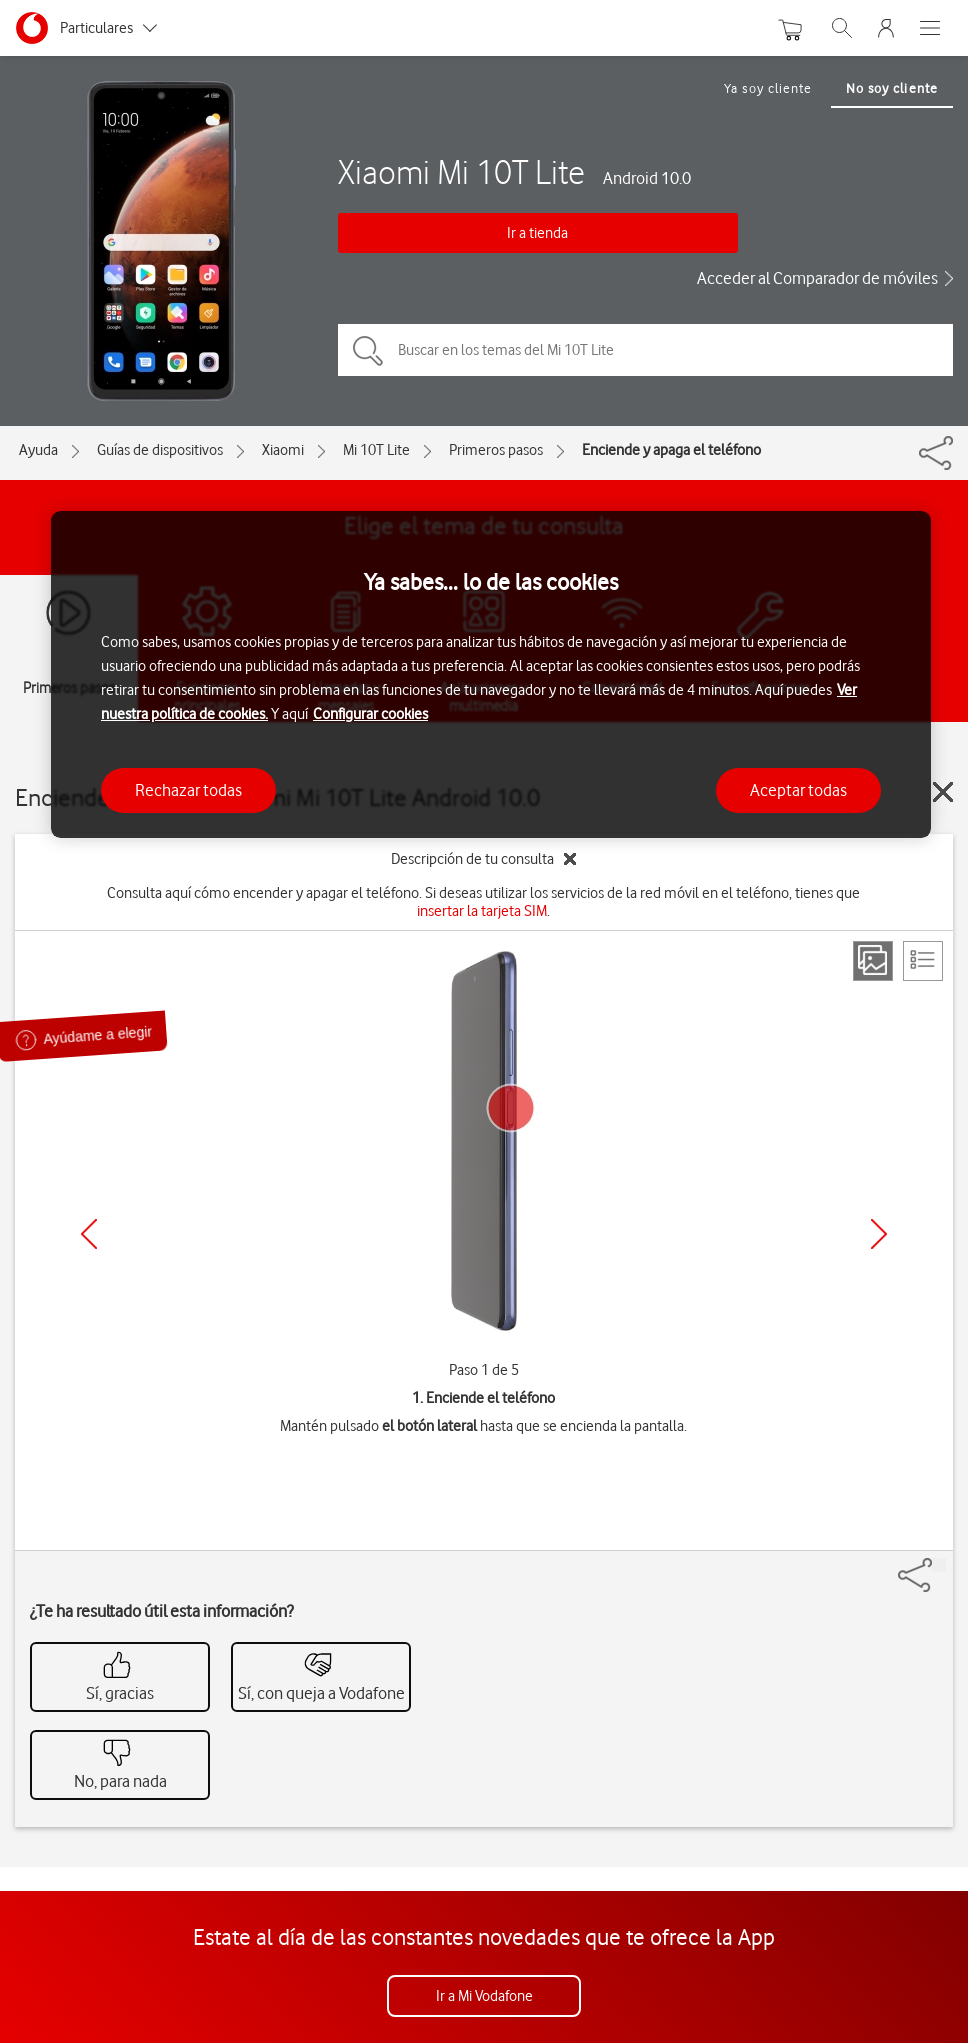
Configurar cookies (370, 714)
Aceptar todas (798, 790)
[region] (491, 674)
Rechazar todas (188, 790)
